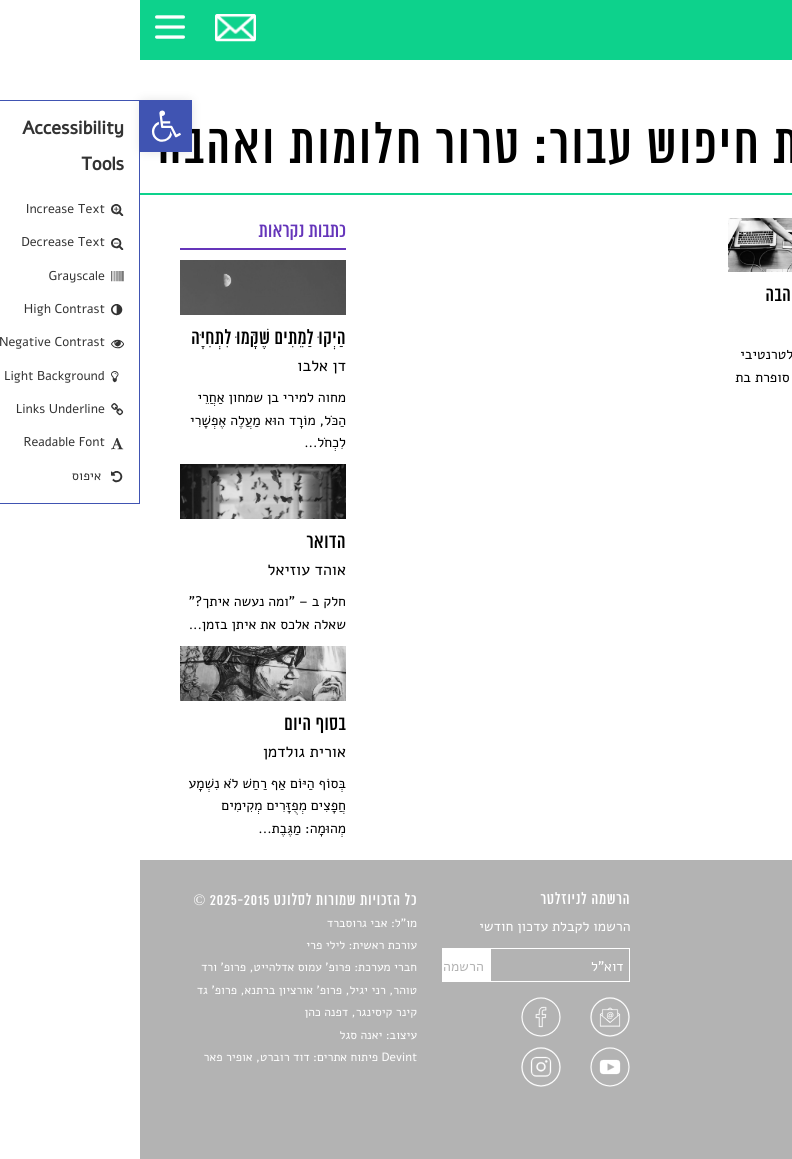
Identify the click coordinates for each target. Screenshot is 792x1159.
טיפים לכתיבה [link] (713, 1044)
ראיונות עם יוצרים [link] (702, 1021)
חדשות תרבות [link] (714, 974)
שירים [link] (736, 950)
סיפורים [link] (730, 927)
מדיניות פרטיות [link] (709, 1067)
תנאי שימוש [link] (719, 1091)
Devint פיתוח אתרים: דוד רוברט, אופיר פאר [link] (170, 1058)
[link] (26, 126)
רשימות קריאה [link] (712, 997)
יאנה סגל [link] (221, 1036)
